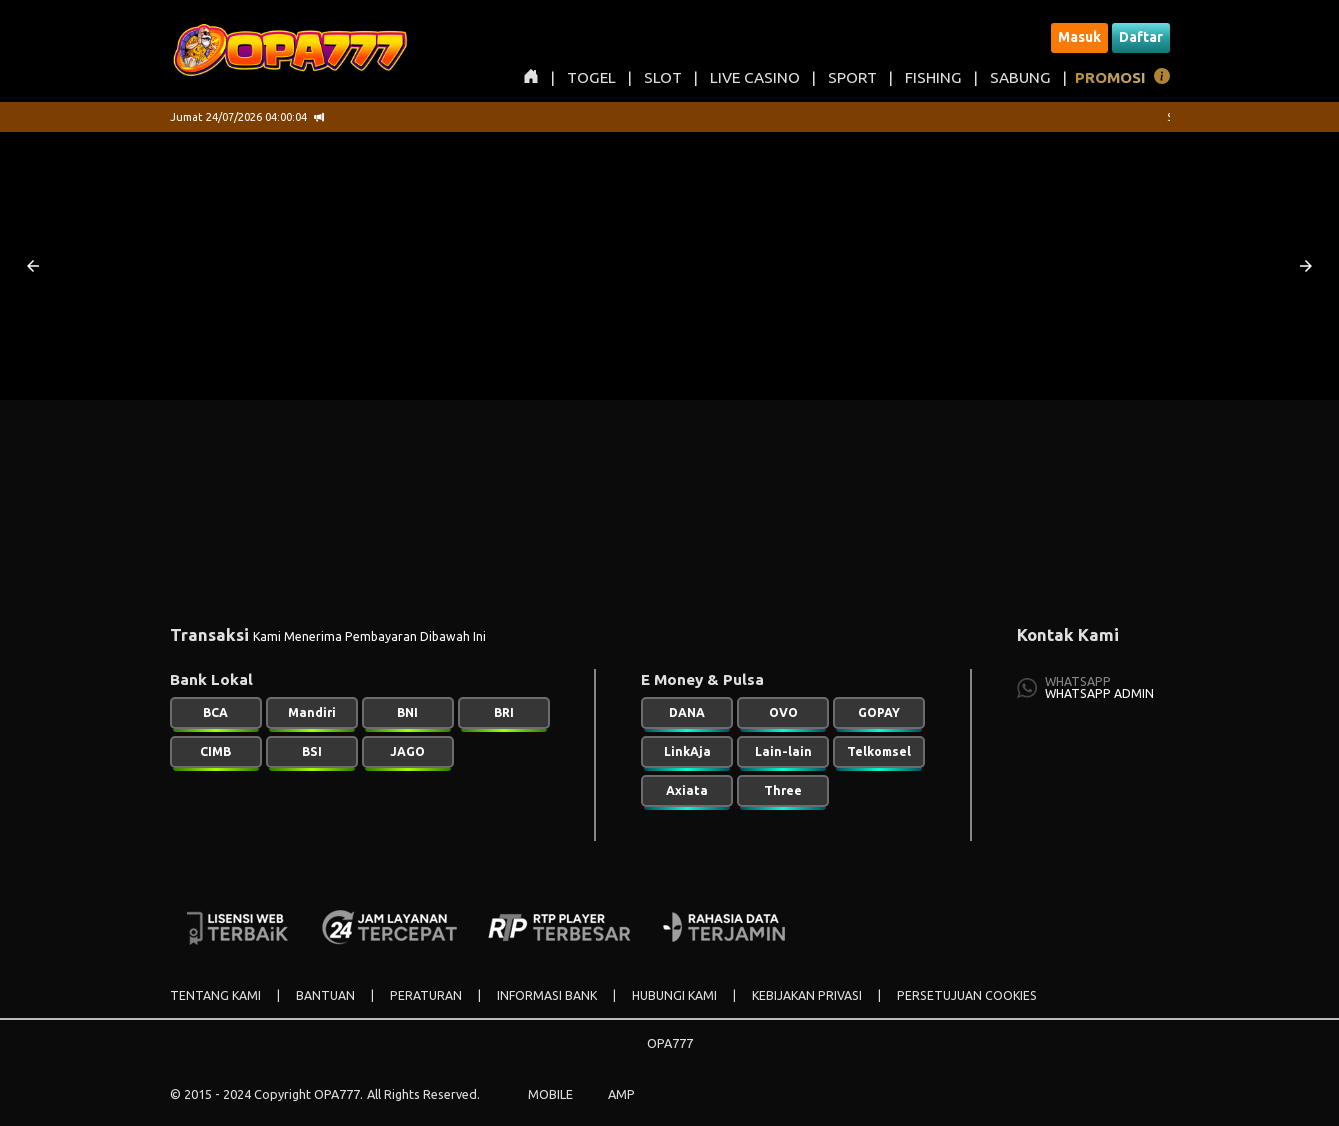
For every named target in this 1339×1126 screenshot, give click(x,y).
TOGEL (591, 77)
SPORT (852, 77)
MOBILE (550, 1094)
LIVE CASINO (755, 77)
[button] (33, 266)
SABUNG (1020, 77)
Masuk (1079, 37)
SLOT (663, 77)
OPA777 (670, 1043)
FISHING (933, 77)
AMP (621, 1094)
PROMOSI (1110, 77)
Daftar (1141, 37)
